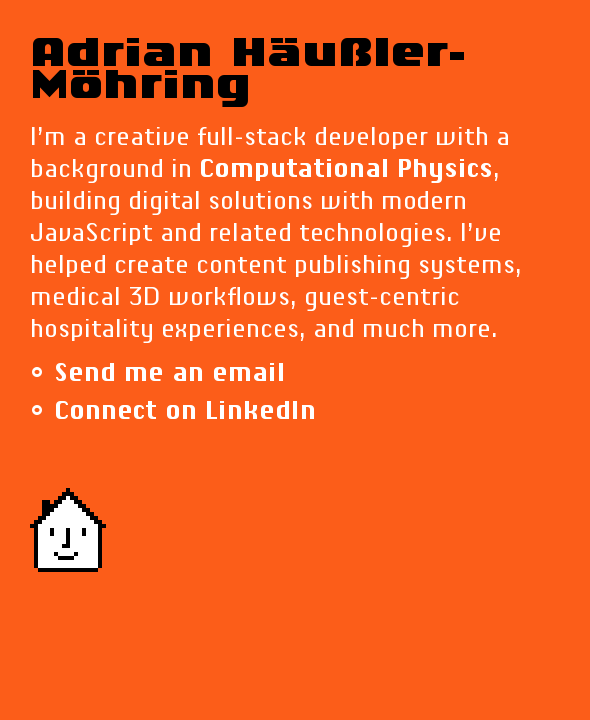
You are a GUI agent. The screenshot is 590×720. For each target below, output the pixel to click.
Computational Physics (346, 170)
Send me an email (169, 374)
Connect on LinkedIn (185, 412)
